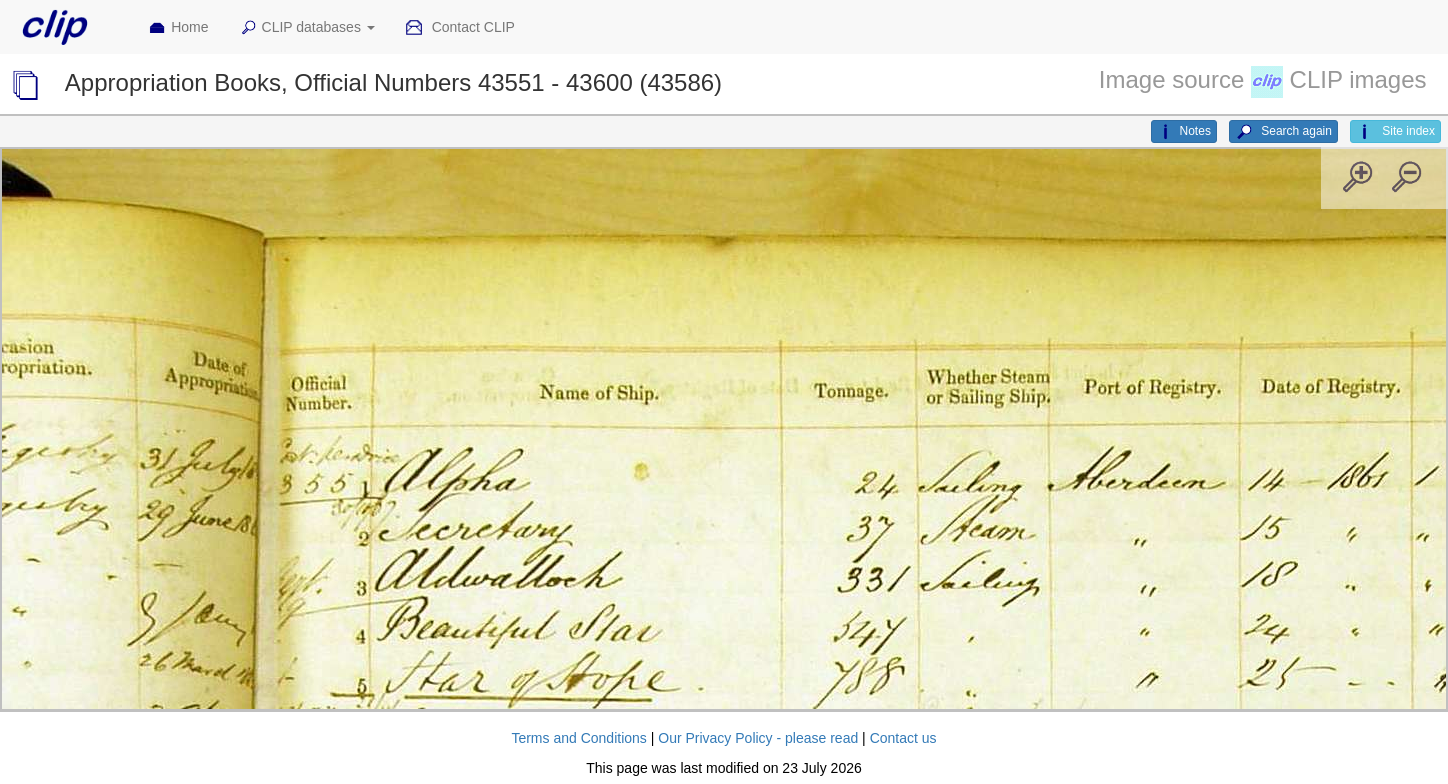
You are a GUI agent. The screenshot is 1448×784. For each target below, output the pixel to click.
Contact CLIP (460, 28)
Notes (1184, 132)
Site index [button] (1395, 132)
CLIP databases (307, 28)
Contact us (903, 738)
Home (178, 28)
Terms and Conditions (578, 738)
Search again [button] (1283, 132)
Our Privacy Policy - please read (758, 738)
